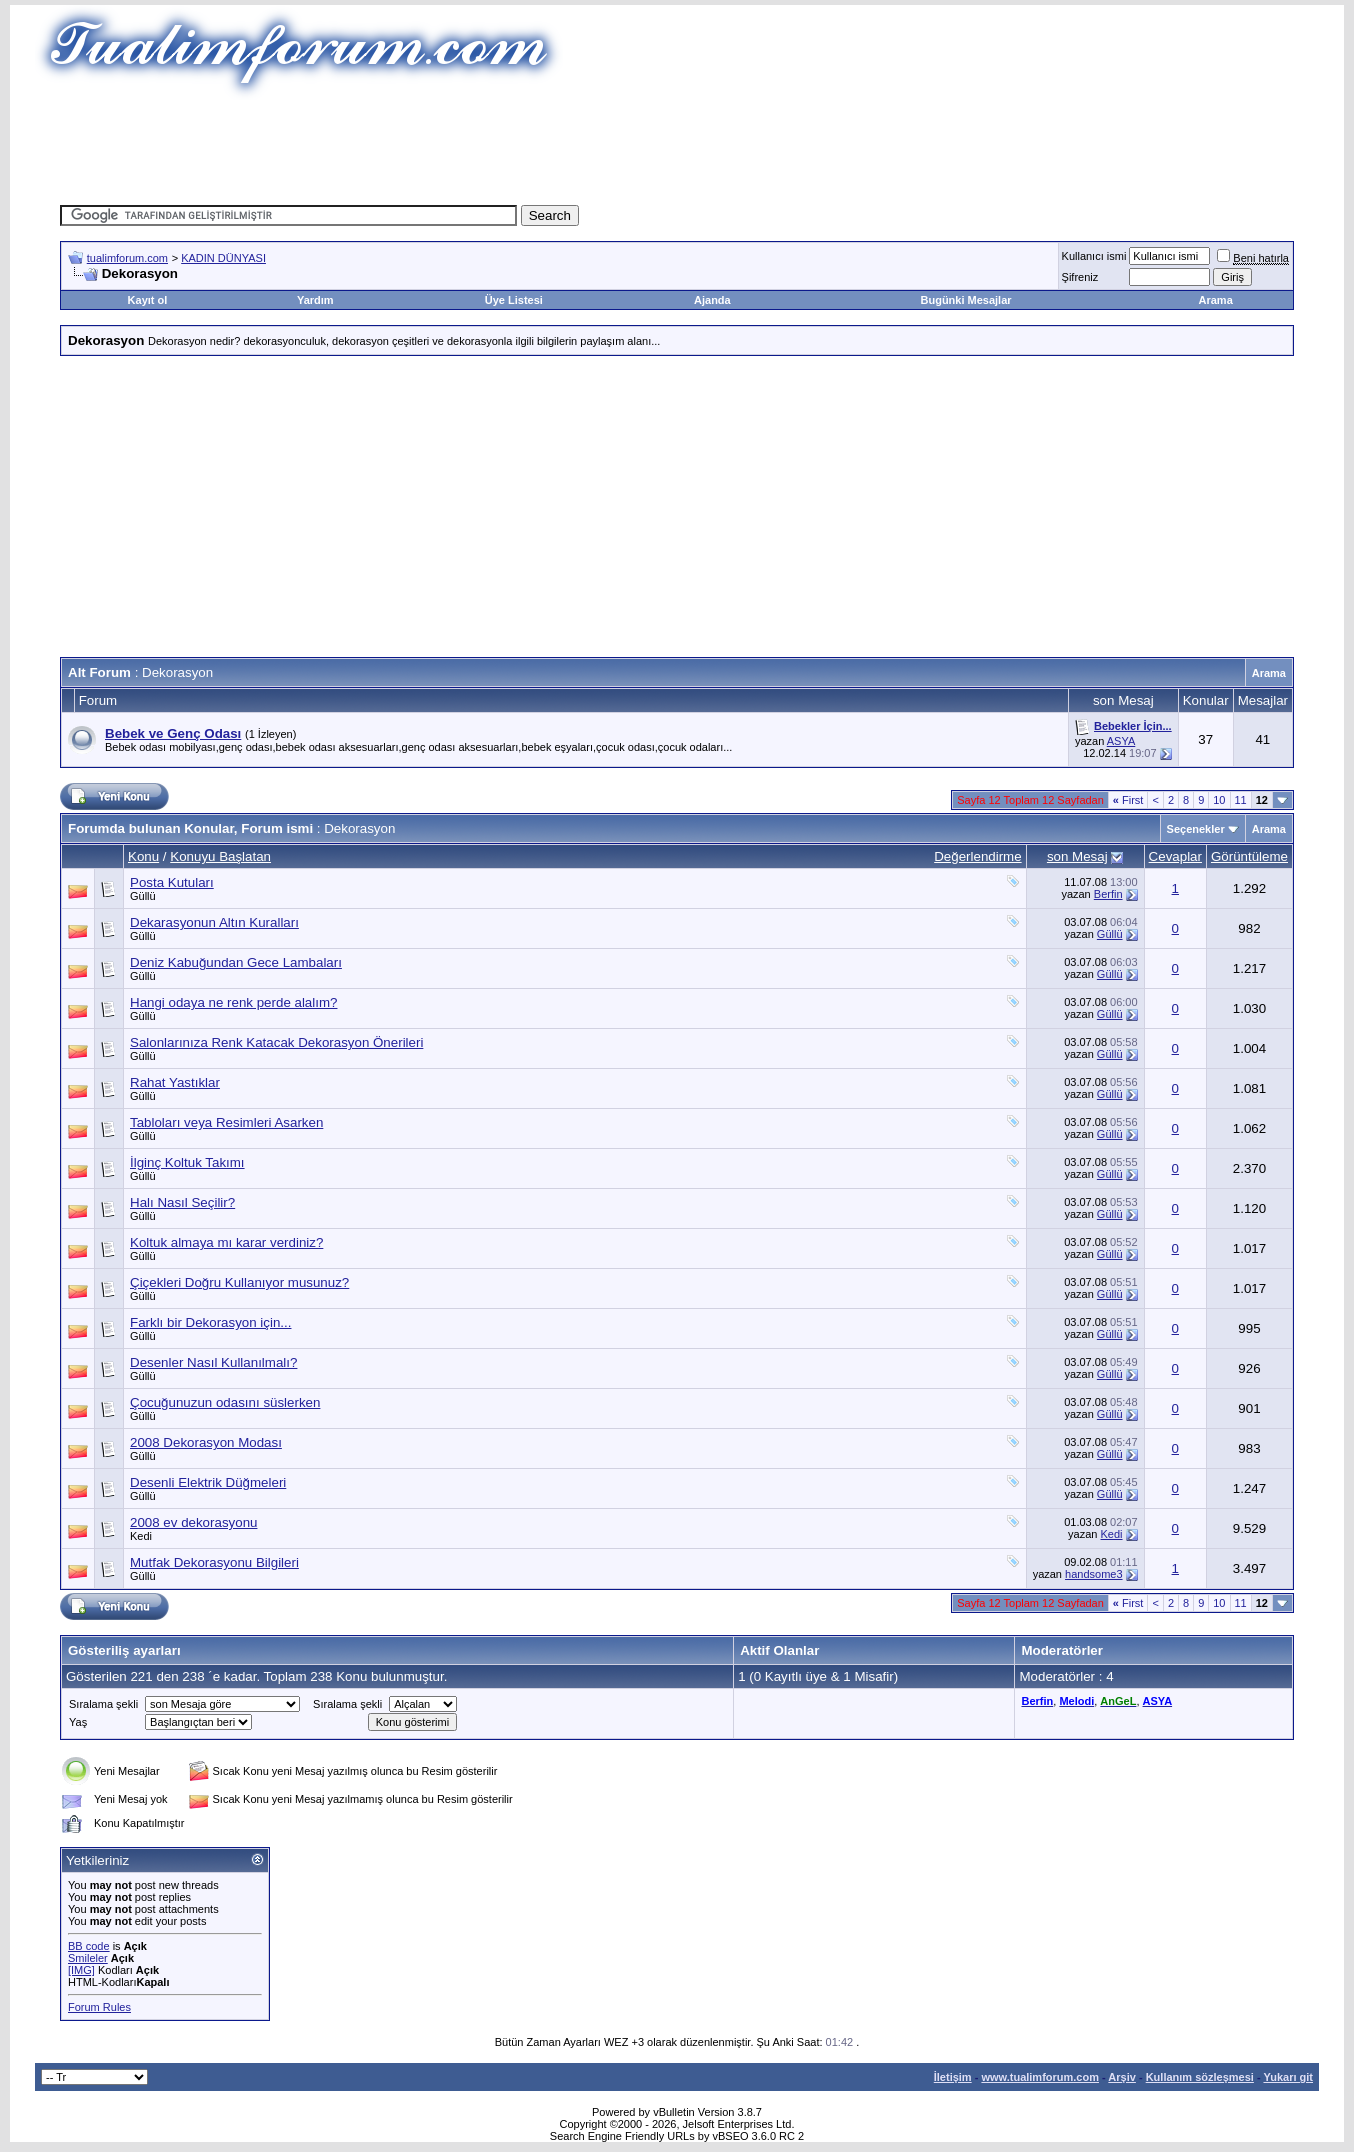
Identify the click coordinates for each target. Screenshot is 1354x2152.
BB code (89, 1946)
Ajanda (712, 300)
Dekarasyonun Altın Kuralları (214, 922)
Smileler (88, 1958)
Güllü (143, 896)
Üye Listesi (514, 300)
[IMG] (81, 1970)
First (1128, 800)
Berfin (1108, 894)
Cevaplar (1175, 856)
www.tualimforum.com (1040, 2077)
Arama (1216, 300)
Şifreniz (1080, 277)
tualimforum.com (127, 258)
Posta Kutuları (172, 882)
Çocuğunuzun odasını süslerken (225, 1402)
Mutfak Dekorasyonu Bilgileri (214, 1562)
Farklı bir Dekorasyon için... (210, 1322)
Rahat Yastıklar (175, 1082)
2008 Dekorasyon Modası (206, 1442)
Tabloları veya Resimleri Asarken (226, 1122)
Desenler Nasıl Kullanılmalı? (213, 1362)
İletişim (953, 2077)
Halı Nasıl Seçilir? (182, 1202)
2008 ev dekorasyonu (193, 1522)
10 (1219, 800)
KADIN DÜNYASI (223, 258)
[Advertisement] (677, 145)
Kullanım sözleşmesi (1200, 2077)
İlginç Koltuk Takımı (187, 1162)
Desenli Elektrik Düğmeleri (208, 1482)
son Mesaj (1077, 856)
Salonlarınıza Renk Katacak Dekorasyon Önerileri (276, 1042)
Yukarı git (1288, 2077)
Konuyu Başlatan (220, 856)
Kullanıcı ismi (1094, 256)
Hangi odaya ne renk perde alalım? (233, 1002)
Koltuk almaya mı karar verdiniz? (226, 1242)
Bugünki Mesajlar (966, 300)
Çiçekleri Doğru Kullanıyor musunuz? (239, 1282)
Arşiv (1122, 2077)
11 (1241, 800)
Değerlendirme (977, 856)
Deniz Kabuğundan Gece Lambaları (236, 962)
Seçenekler (1196, 829)
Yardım (315, 300)
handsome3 (1094, 1574)
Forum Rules (99, 2007)
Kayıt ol (148, 300)
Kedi (141, 1536)
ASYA (1121, 741)
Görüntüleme (1249, 856)
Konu (143, 856)
